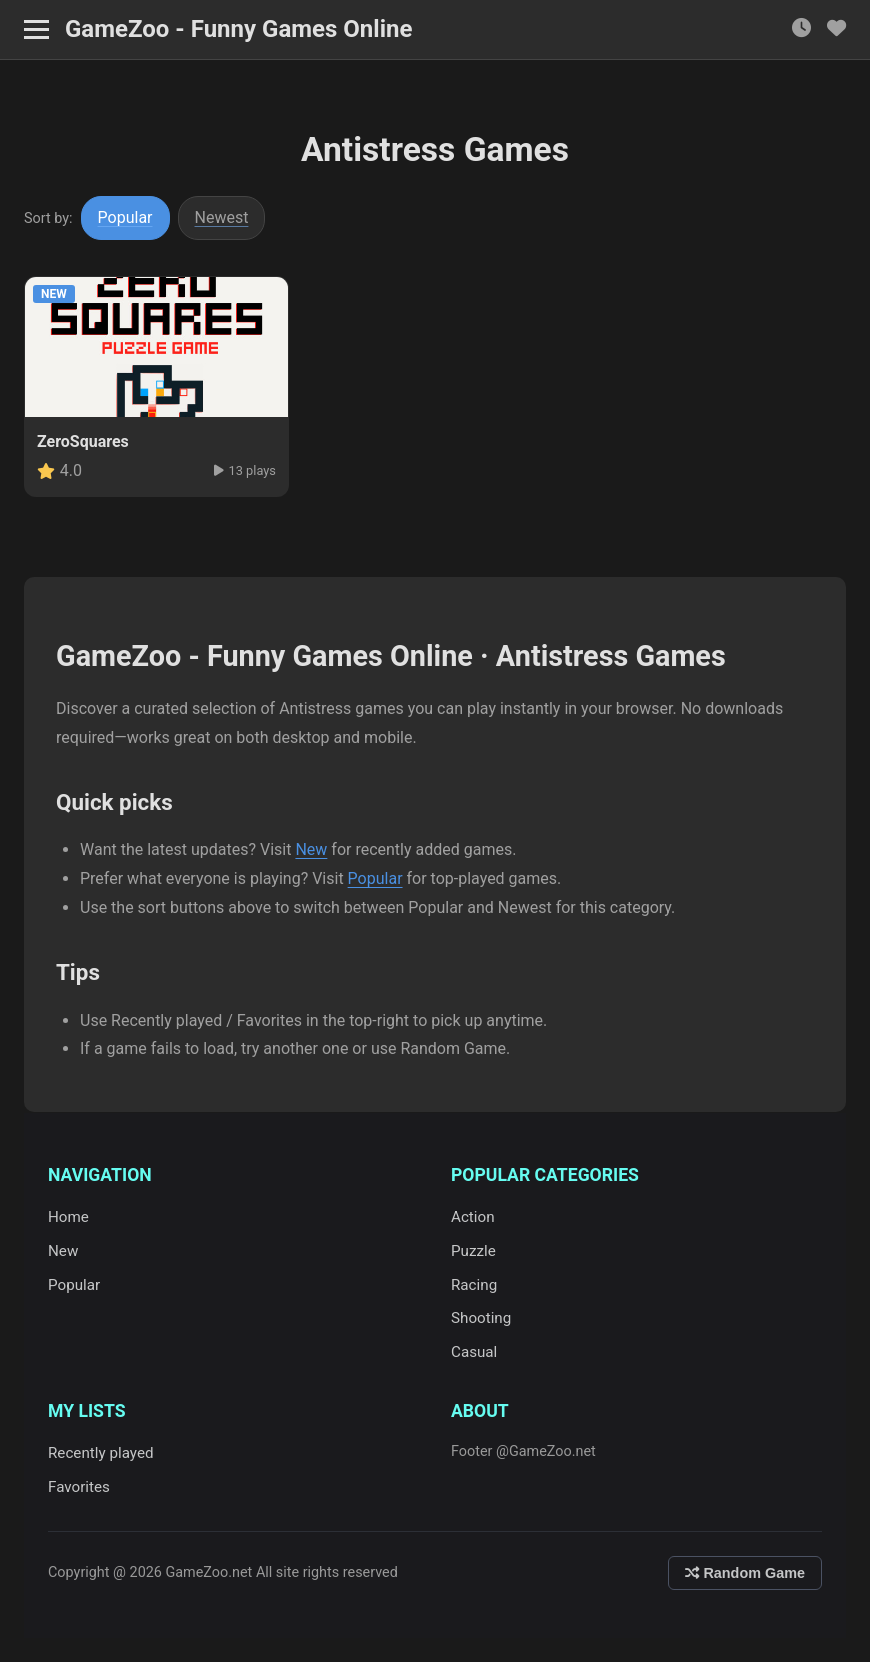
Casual (474, 1352)
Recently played (101, 1453)
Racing (474, 1285)
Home (68, 1217)
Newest (222, 217)
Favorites (79, 1487)
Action (473, 1217)
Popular (125, 217)
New (311, 849)
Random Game (745, 1573)
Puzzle (473, 1251)
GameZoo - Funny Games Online (238, 29)
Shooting (481, 1318)
